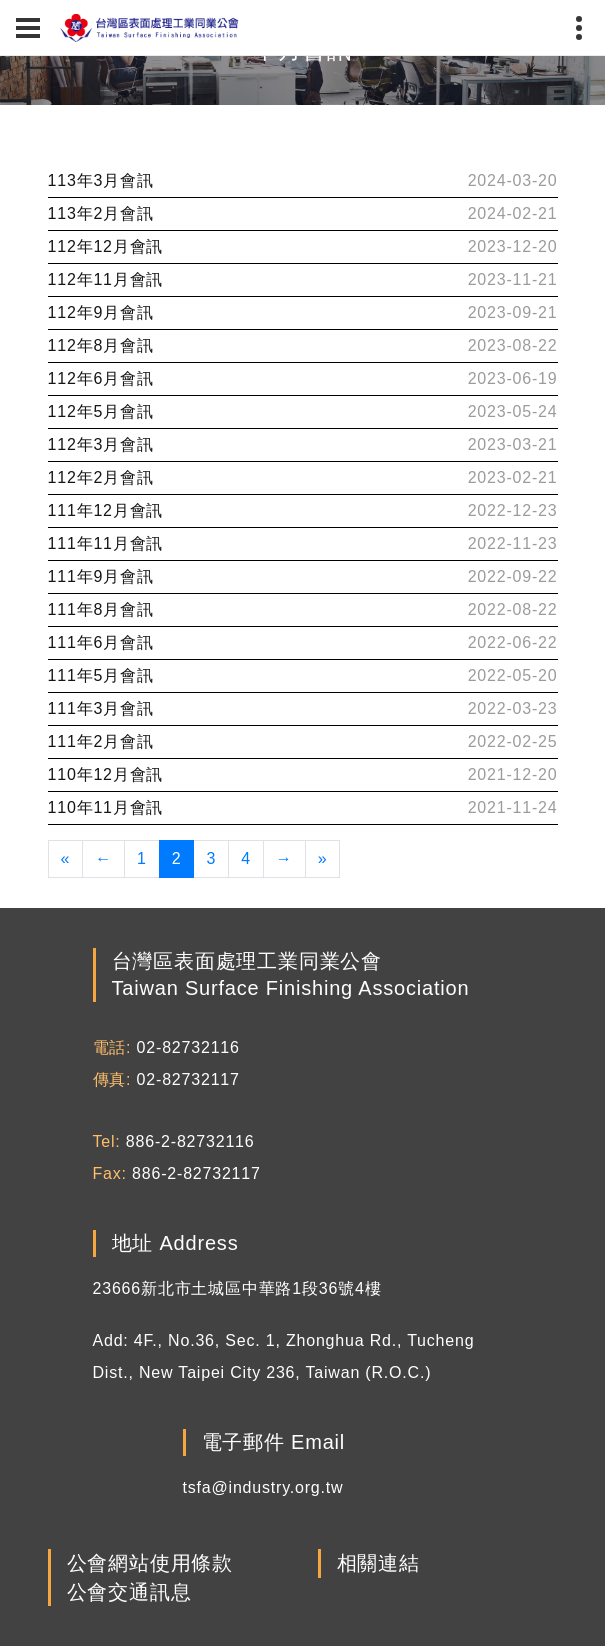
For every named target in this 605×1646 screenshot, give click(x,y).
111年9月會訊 (101, 576)
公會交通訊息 (129, 1592)
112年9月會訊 (101, 312)
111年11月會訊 (106, 543)
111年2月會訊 (101, 741)
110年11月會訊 (106, 807)
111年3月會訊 (101, 708)
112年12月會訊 (106, 246)
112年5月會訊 (101, 411)
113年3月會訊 (101, 180)
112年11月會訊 (106, 279)
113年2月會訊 (101, 213)
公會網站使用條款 (150, 1564)
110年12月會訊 (106, 774)
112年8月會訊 (101, 345)
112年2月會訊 (101, 477)
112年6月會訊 (101, 378)
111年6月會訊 (101, 642)
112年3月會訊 (101, 444)
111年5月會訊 (101, 675)
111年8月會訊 (101, 609)
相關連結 (378, 1564)
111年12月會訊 (106, 510)
